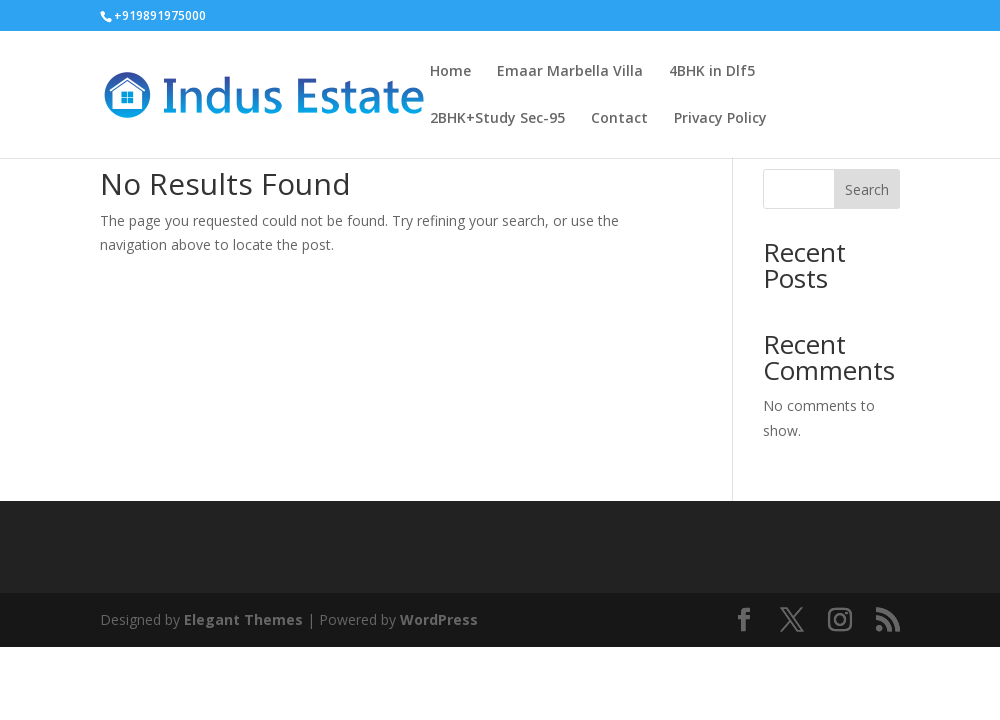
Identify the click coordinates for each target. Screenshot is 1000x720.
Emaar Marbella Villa (570, 72)
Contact (619, 119)
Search (867, 189)
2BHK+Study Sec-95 (497, 119)
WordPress (439, 619)
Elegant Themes (243, 619)
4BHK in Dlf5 (712, 72)
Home (450, 72)
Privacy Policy (720, 119)
